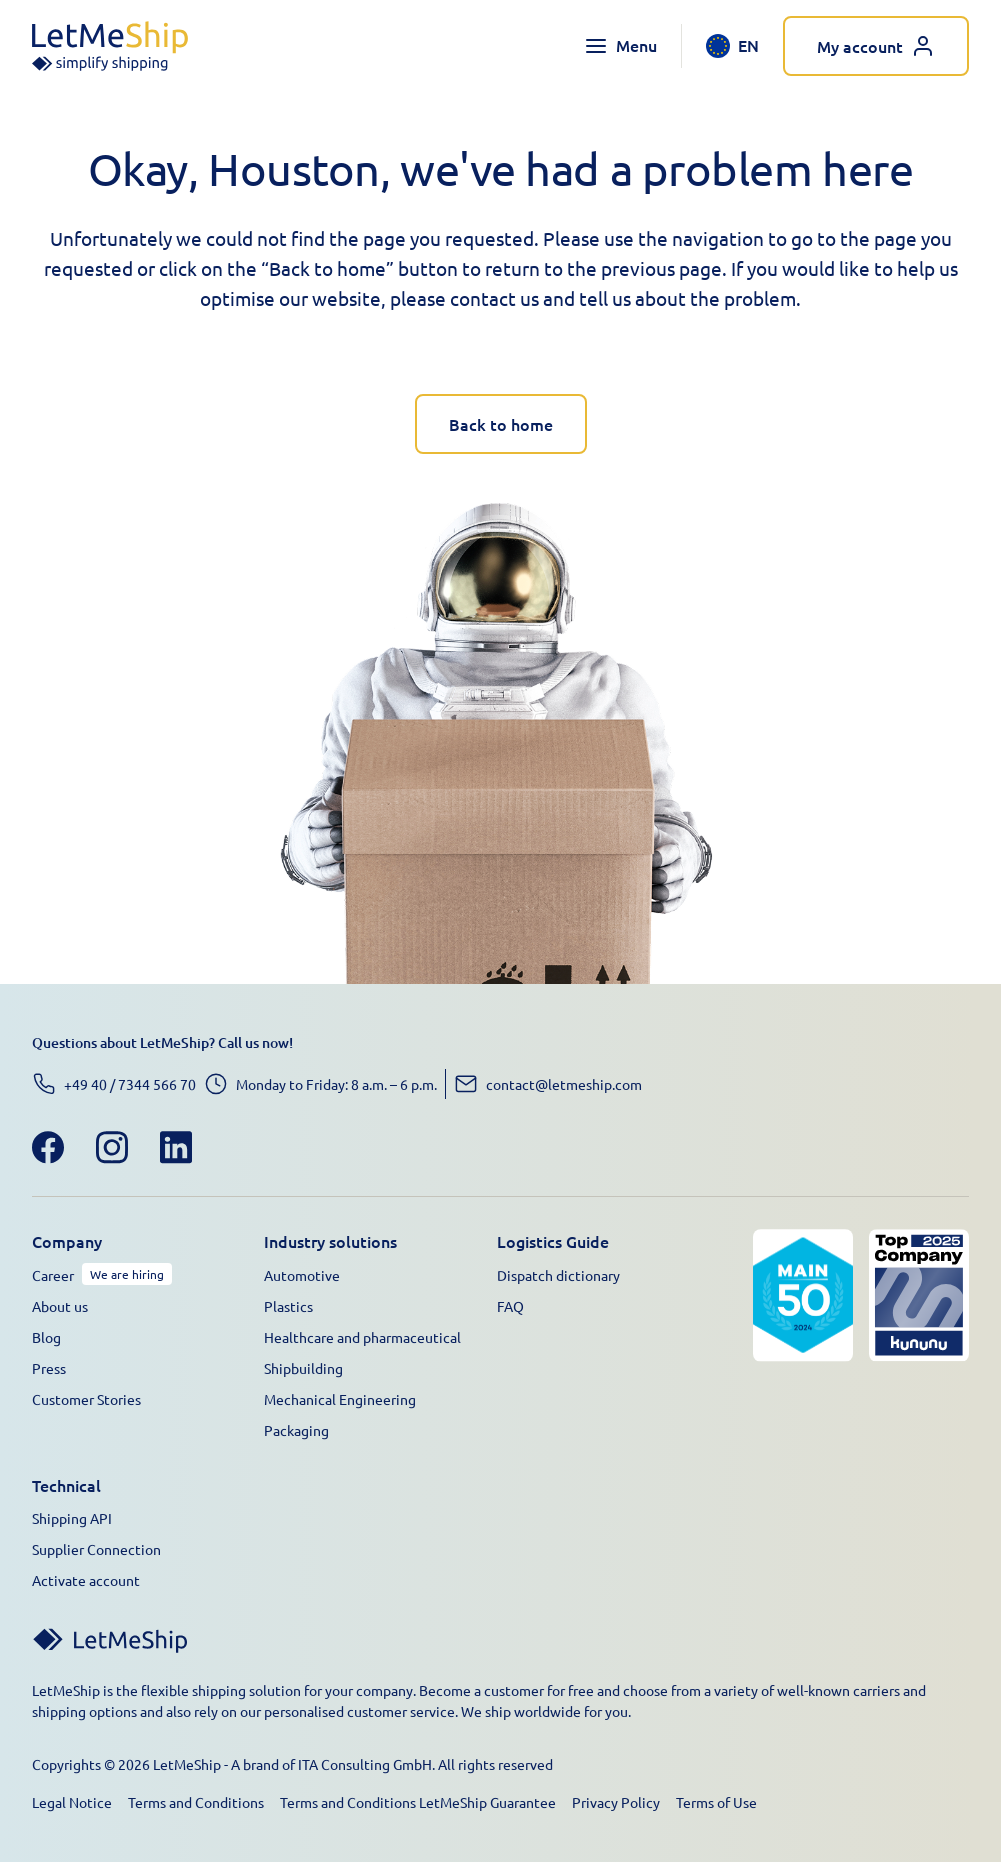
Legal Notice (72, 1802)
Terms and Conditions (196, 1802)
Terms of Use (716, 1802)
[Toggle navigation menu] (620, 46)
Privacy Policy (616, 1802)
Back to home (501, 424)
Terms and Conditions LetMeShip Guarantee (418, 1802)
